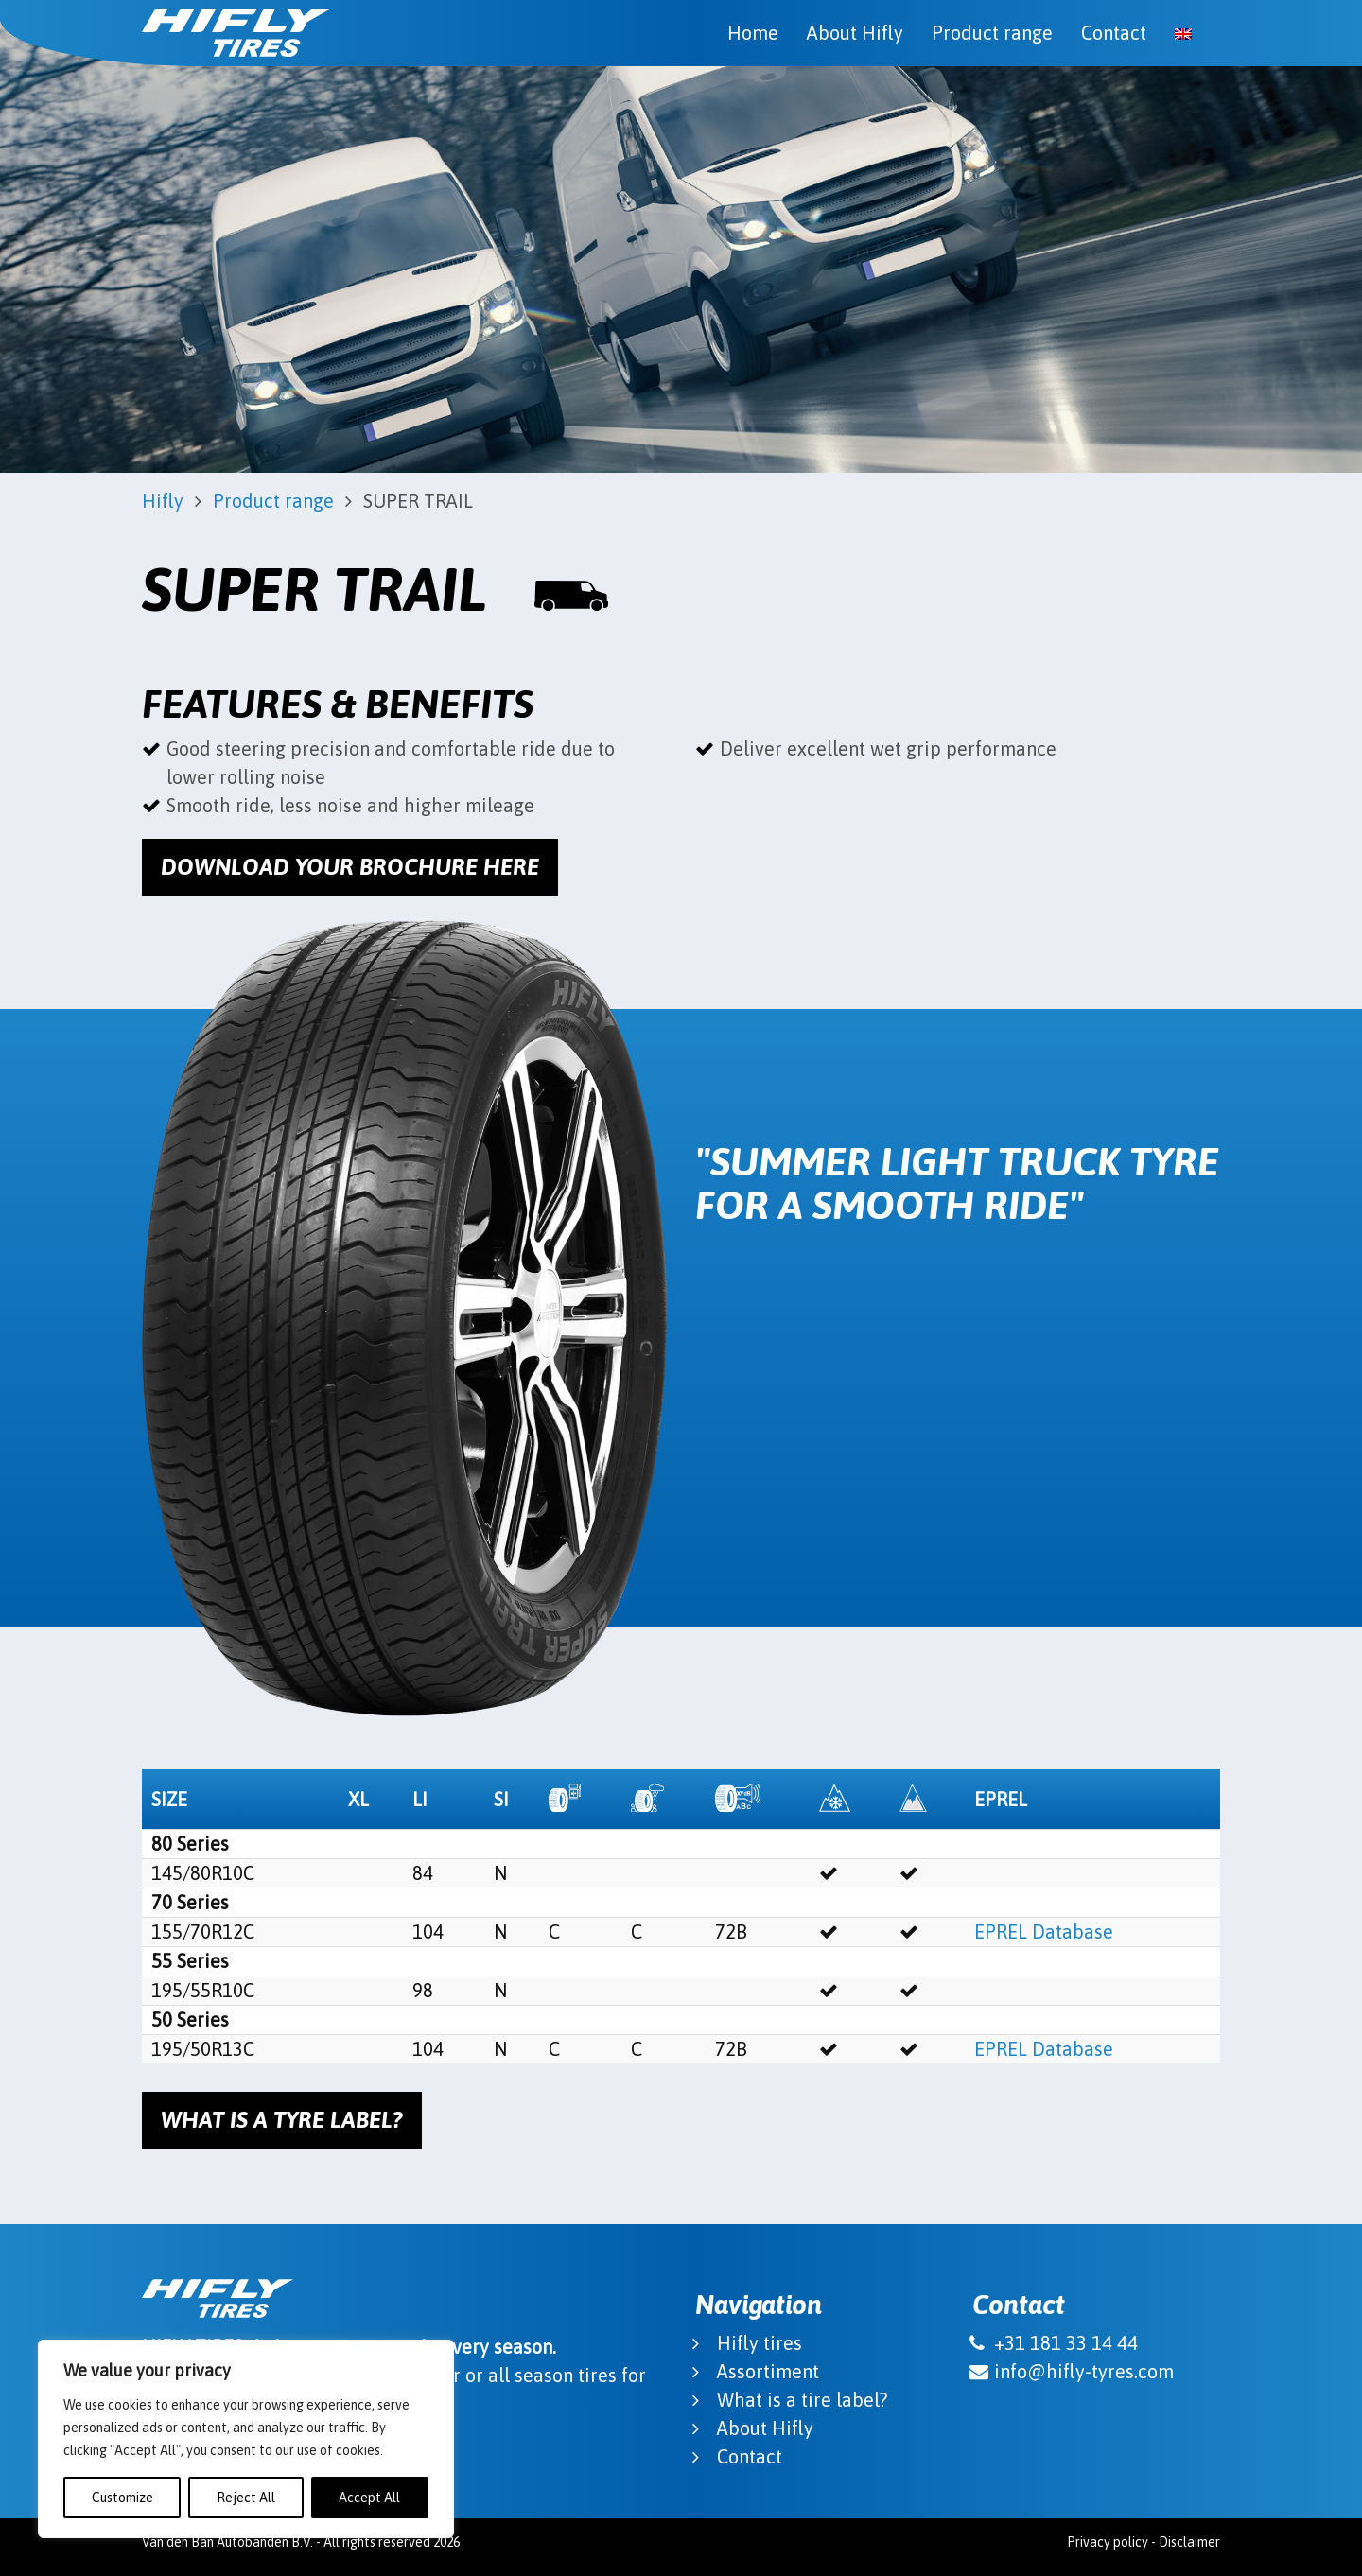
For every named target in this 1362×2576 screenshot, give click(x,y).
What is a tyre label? (282, 2119)
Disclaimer (1189, 2542)
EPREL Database (1043, 1931)
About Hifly (855, 33)
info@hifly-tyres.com (1084, 2371)
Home (752, 33)
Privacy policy (1107, 2542)
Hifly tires (759, 2343)
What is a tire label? (802, 2400)
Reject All (246, 2497)
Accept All (369, 2497)
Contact (1113, 33)
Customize (122, 2497)
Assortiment (768, 2371)
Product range (992, 33)
